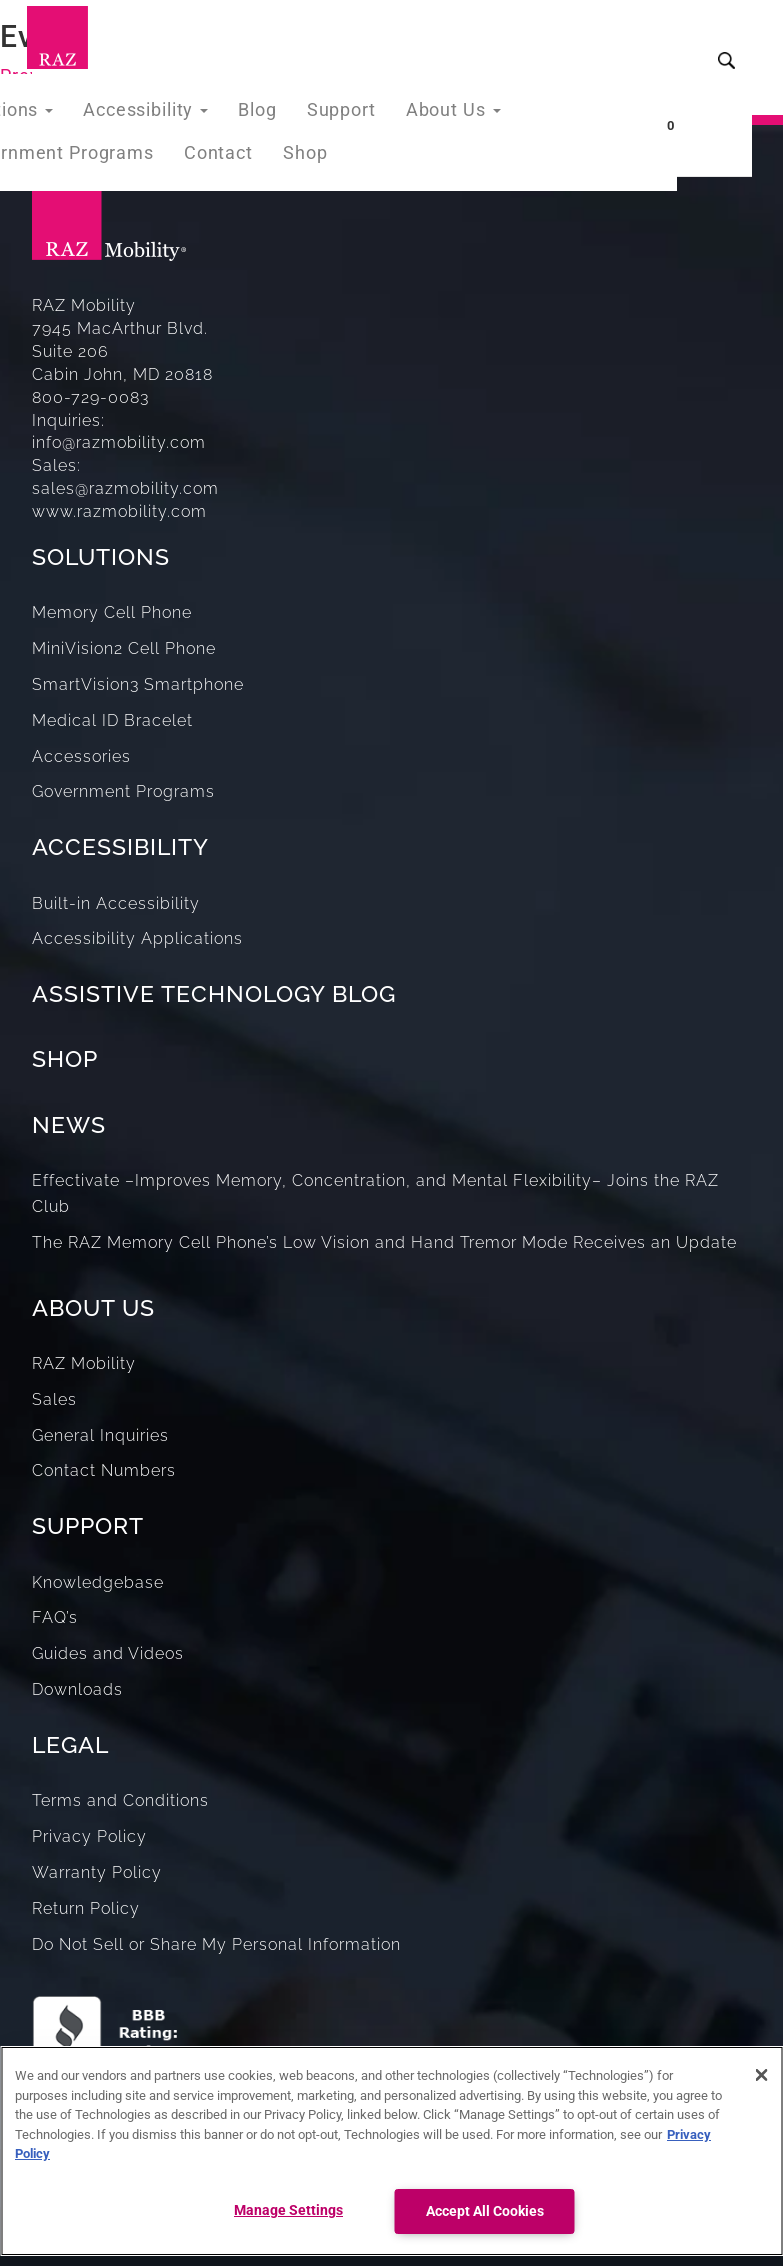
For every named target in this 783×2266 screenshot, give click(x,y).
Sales (54, 1399)
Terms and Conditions (120, 1800)
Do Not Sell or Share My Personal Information (216, 1944)
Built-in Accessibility (116, 903)
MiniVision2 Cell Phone (124, 648)
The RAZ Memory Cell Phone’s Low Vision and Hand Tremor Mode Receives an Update (384, 1242)
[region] (391, 2151)
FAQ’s (55, 1617)
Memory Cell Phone (112, 612)
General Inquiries (100, 1435)
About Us (419, 113)
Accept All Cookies (485, 2211)
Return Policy (86, 1908)
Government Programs (123, 791)
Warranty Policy (97, 1872)
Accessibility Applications (137, 938)
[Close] (761, 2075)
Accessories (81, 756)
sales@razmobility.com (125, 488)
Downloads (77, 1689)
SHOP (65, 1058)
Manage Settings (288, 2210)
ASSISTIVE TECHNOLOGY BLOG (214, 993)
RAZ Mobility (84, 1363)
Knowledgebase (98, 1582)
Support (314, 113)
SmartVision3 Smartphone (138, 684)
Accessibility (131, 113)
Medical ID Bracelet (112, 720)
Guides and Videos (108, 1653)
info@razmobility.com (119, 442)
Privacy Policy (89, 1836)
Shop (281, 178)
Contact (199, 178)
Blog (235, 113)
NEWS (69, 1124)
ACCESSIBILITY (120, 846)
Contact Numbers (104, 1470)
